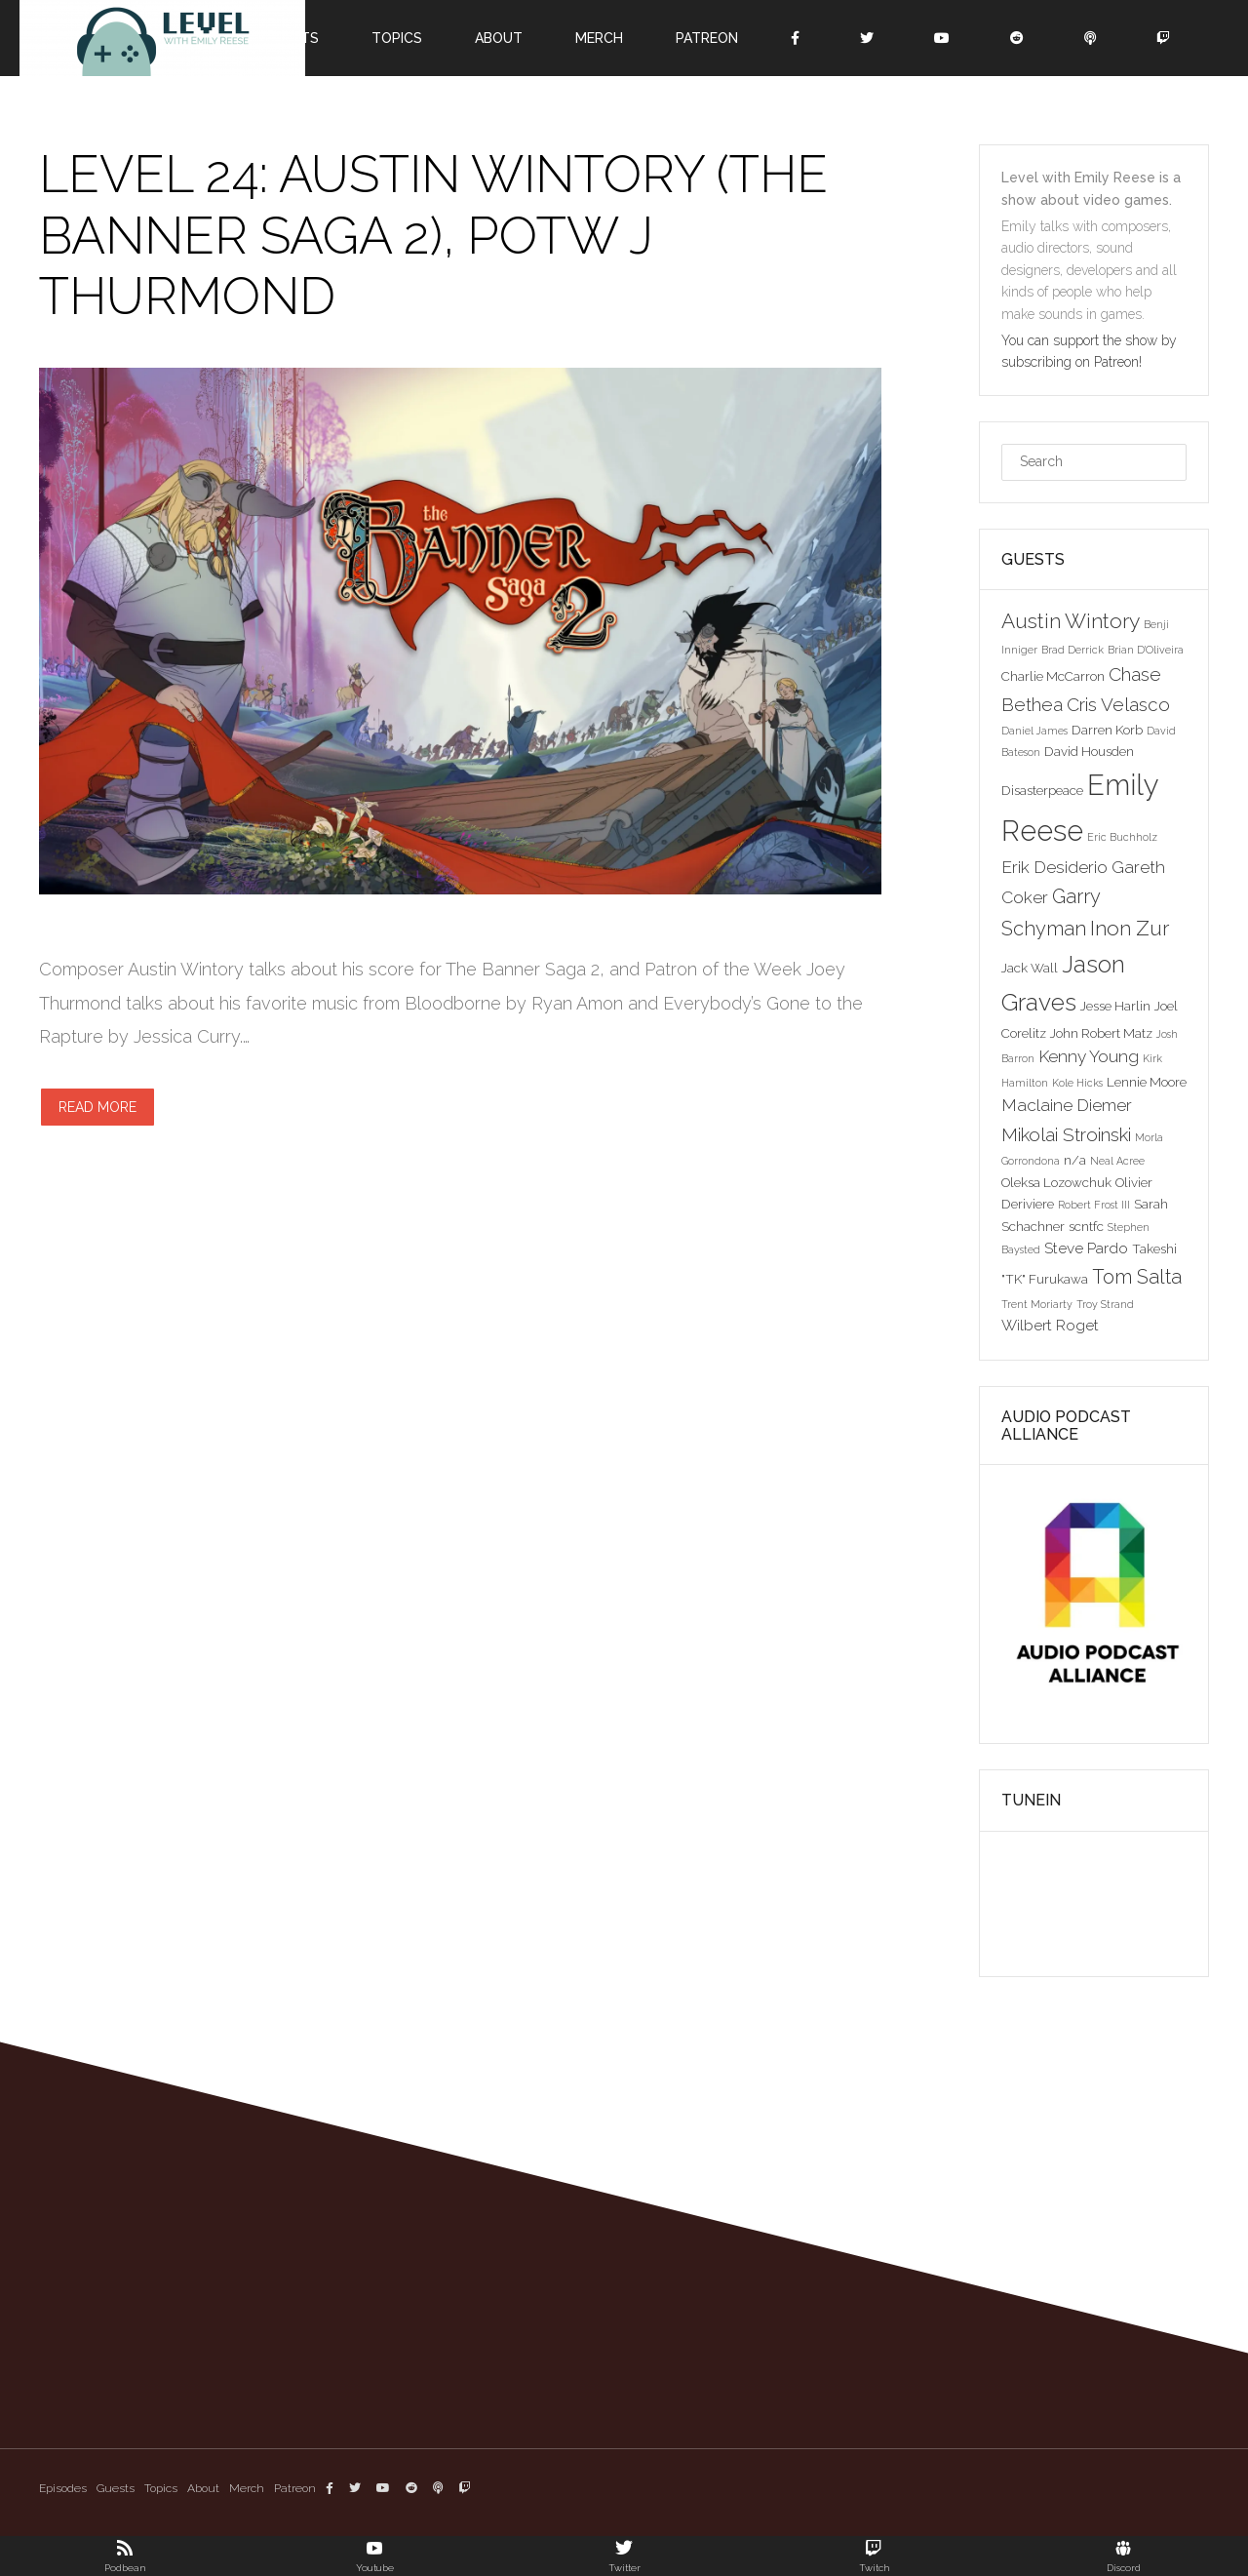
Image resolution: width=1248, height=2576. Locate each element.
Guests (116, 2488)
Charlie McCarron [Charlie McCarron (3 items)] (1053, 676)
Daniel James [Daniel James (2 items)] (1034, 730)
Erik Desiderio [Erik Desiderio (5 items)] (1054, 867)
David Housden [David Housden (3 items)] (1089, 751)
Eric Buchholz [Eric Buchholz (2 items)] (1122, 837)
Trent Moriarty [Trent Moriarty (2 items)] (1036, 1304)
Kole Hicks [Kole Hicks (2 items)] (1077, 1083)
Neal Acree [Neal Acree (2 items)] (1117, 1161)
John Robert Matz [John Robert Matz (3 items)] (1101, 1033)
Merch (599, 38)
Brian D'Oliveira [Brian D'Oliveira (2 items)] (1146, 649)
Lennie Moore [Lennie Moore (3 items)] (1147, 1082)
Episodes (63, 2488)
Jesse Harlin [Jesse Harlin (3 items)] (1115, 1005)
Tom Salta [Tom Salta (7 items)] (1137, 1276)
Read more (97, 1107)
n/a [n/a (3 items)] (1075, 1160)
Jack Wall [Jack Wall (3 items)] (1029, 967)
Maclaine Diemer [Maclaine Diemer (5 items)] (1066, 1105)
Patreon (707, 38)
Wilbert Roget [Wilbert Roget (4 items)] (1050, 1325)
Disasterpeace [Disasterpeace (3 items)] (1042, 790)
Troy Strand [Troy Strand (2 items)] (1105, 1304)
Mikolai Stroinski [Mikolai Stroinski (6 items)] (1066, 1134)
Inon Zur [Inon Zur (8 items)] (1129, 928)
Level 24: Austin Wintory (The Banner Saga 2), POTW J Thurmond (433, 235)
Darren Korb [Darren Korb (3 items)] (1107, 729)
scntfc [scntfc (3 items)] (1086, 1226)
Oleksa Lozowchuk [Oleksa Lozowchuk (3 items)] (1056, 1182)
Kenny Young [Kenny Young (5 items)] (1088, 1056)
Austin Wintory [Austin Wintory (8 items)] (1070, 621)
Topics (396, 38)
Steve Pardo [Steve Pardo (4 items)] (1086, 1248)
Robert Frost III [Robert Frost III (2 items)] (1094, 1204)
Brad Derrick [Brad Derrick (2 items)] (1072, 649)
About (499, 38)
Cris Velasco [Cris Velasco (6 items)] (1118, 704)
